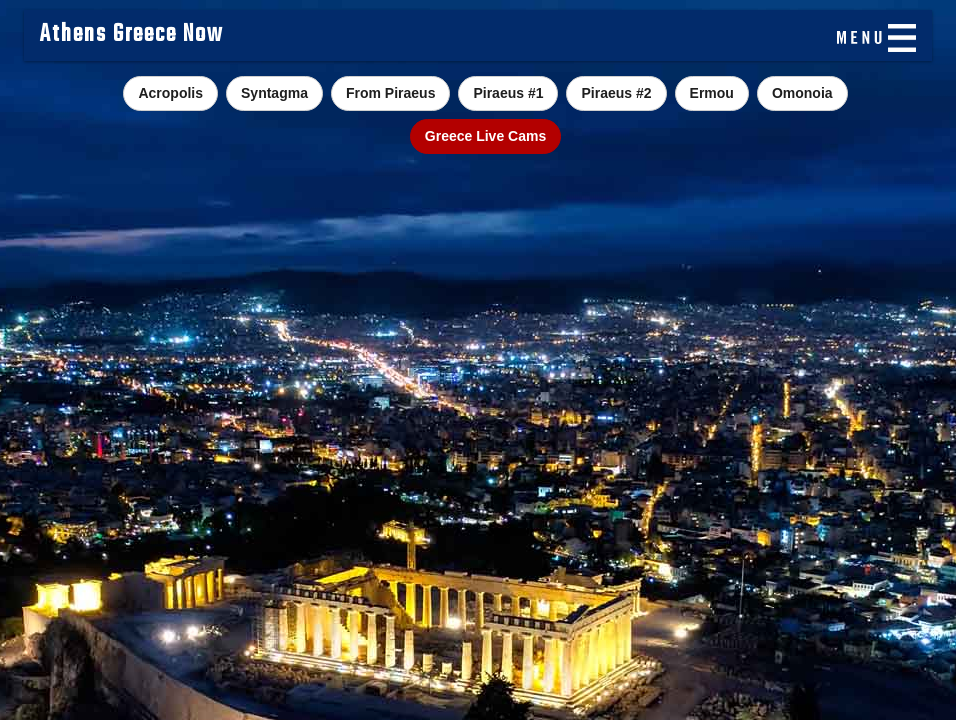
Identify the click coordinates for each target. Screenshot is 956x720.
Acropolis (170, 93)
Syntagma (274, 93)
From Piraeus (390, 93)
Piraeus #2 (616, 93)
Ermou (712, 93)
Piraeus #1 (508, 93)
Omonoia (802, 93)
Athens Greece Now (131, 35)
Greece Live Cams (485, 136)
